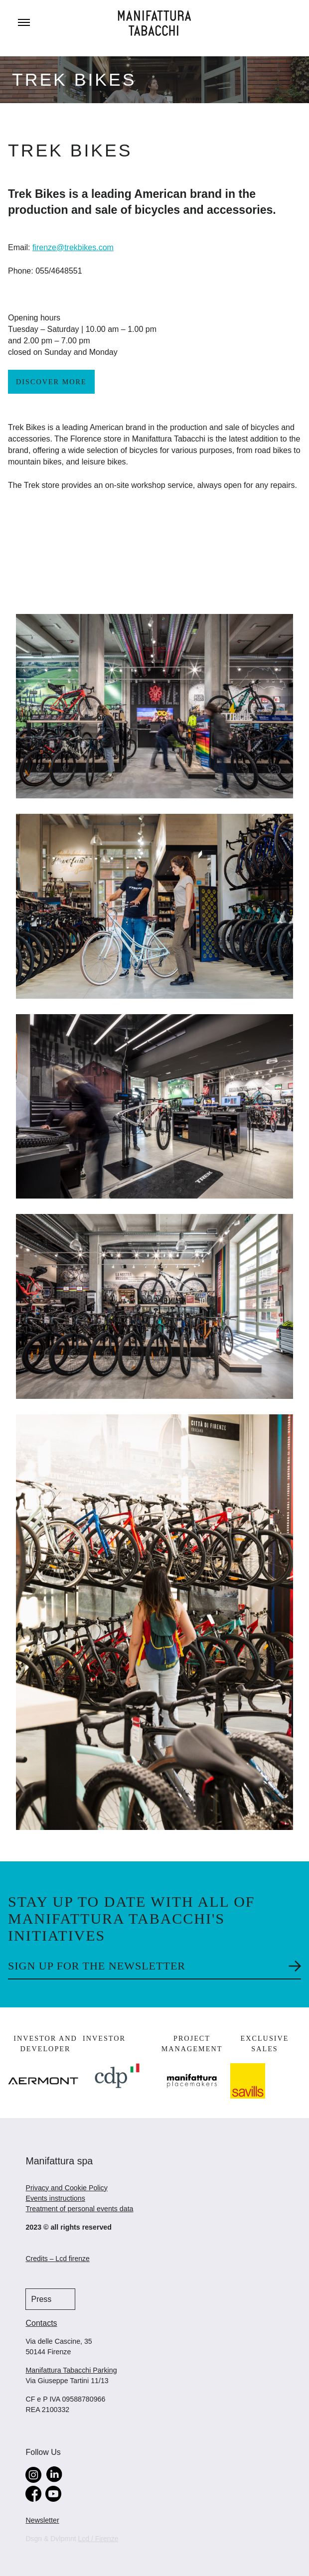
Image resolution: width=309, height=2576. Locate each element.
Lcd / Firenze (98, 2539)
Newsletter (42, 2520)
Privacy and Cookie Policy (66, 2188)
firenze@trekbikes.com (73, 247)
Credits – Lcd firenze (57, 2259)
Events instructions (55, 2198)
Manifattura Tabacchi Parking (71, 2370)
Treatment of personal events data (79, 2209)
